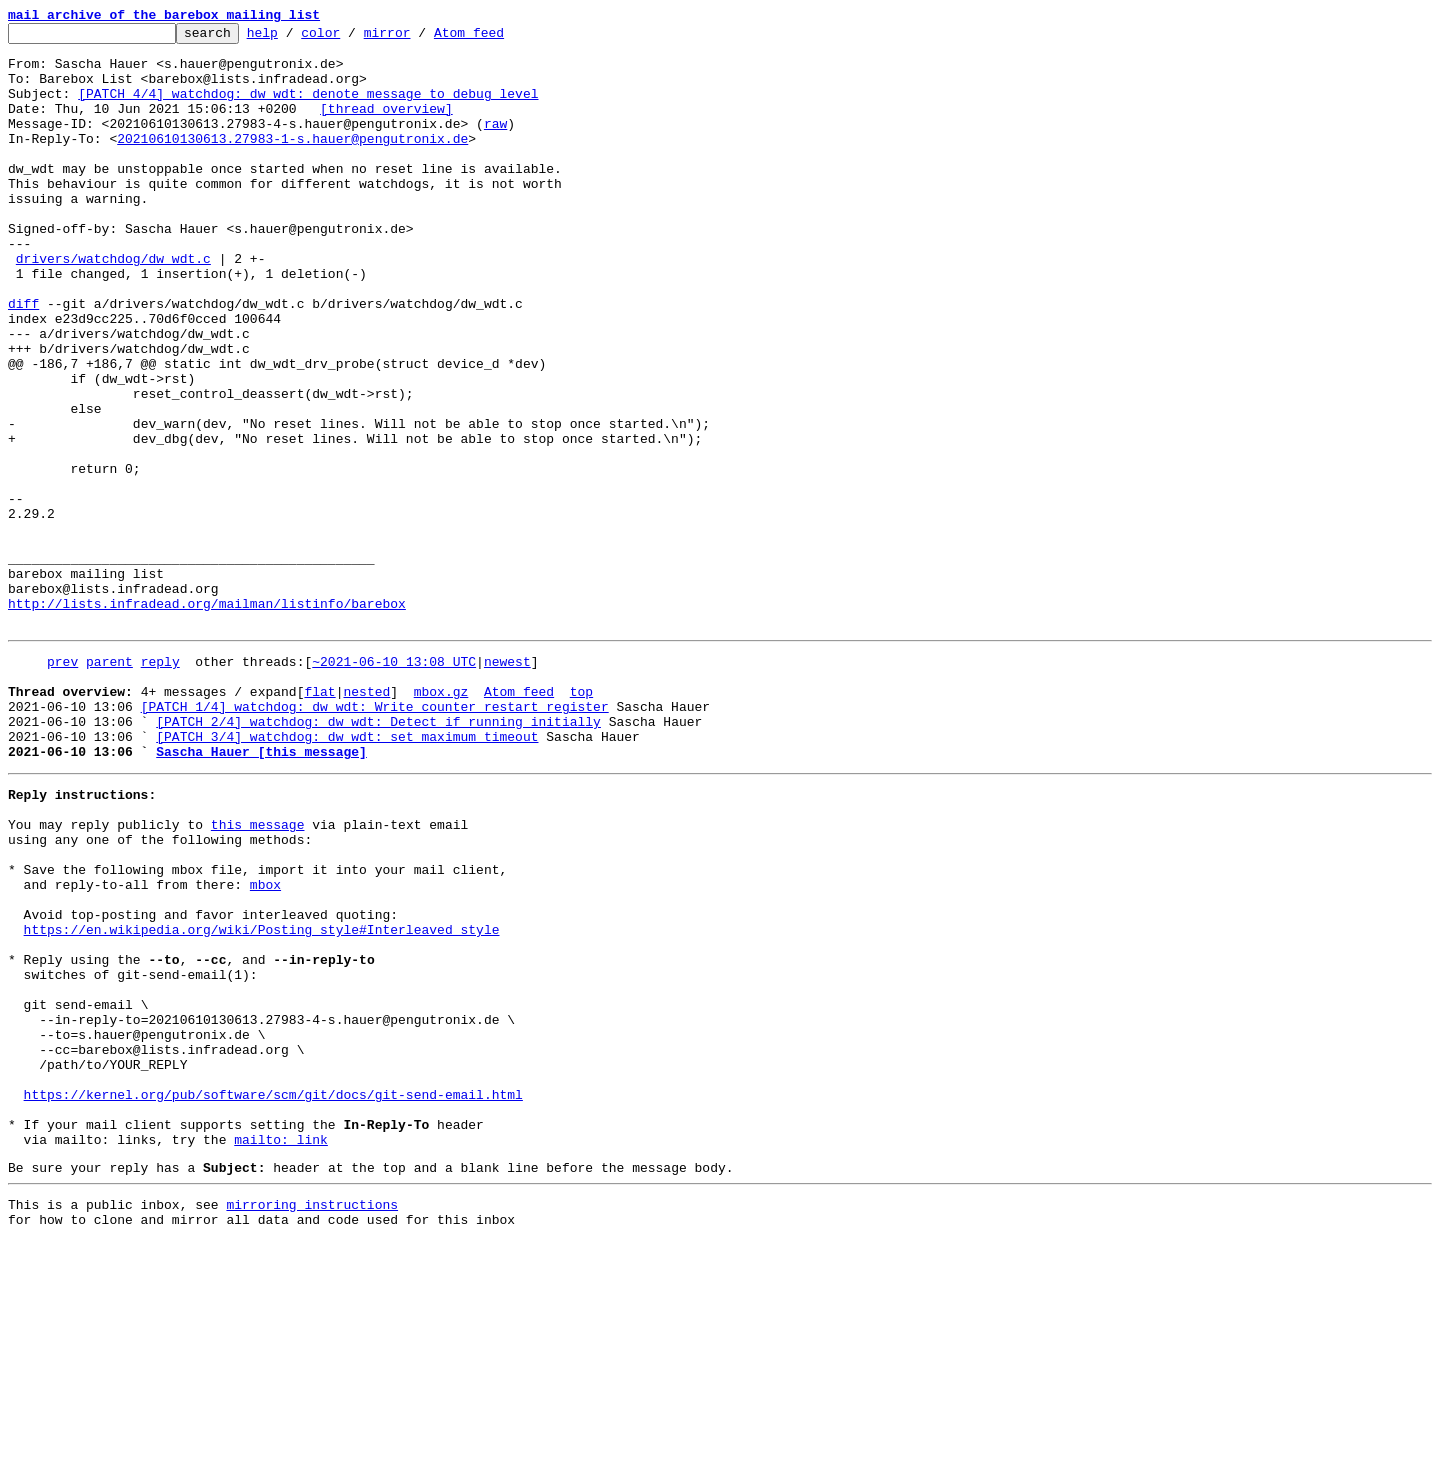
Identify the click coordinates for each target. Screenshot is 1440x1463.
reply (160, 784)
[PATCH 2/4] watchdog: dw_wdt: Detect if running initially (378, 856)
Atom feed (500, 38)
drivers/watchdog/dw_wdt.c (113, 306)
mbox (265, 1046)
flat (319, 820)
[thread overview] (386, 126)
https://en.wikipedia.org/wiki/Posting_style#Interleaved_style (262, 1100)
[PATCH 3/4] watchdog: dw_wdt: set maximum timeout (347, 874)
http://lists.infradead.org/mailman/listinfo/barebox (207, 720)
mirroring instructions (312, 1423)
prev (62, 784)
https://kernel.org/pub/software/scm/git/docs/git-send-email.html (273, 1298)
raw (495, 144)
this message (258, 974)
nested (366, 820)
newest (507, 784)
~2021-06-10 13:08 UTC (394, 784)
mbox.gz (441, 820)
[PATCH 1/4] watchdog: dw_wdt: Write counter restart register (375, 838)
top (581, 820)
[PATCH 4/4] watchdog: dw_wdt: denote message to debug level (308, 108)
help (293, 38)
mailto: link (281, 1352)
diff (23, 360)
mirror (418, 38)
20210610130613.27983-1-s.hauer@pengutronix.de (292, 162)
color (351, 38)
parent (109, 784)
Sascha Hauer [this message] (261, 892)
